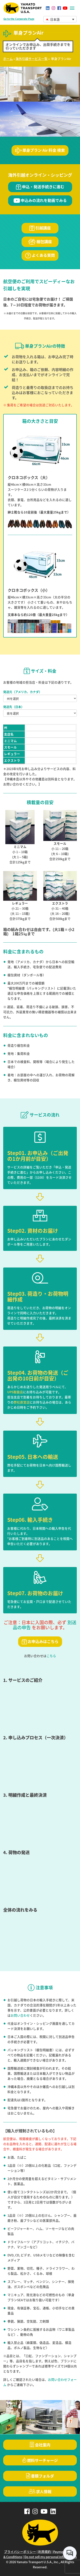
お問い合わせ (20, 2015)
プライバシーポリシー (20, 2551)
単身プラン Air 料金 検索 (40, 150)
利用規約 (44, 2551)
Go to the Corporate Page (18, 19)
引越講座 (40, 228)
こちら (51, 1655)
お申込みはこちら (40, 1642)
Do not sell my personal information (50, 2556)
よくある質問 (40, 255)
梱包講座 (40, 242)
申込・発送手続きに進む (40, 187)
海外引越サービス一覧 (32, 58)
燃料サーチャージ (40, 2460)
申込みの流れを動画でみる (40, 200)
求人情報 (40, 2491)
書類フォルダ (40, 2476)
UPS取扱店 (15, 1392)
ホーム (8, 58)
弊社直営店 (22, 1402)
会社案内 (40, 2445)
